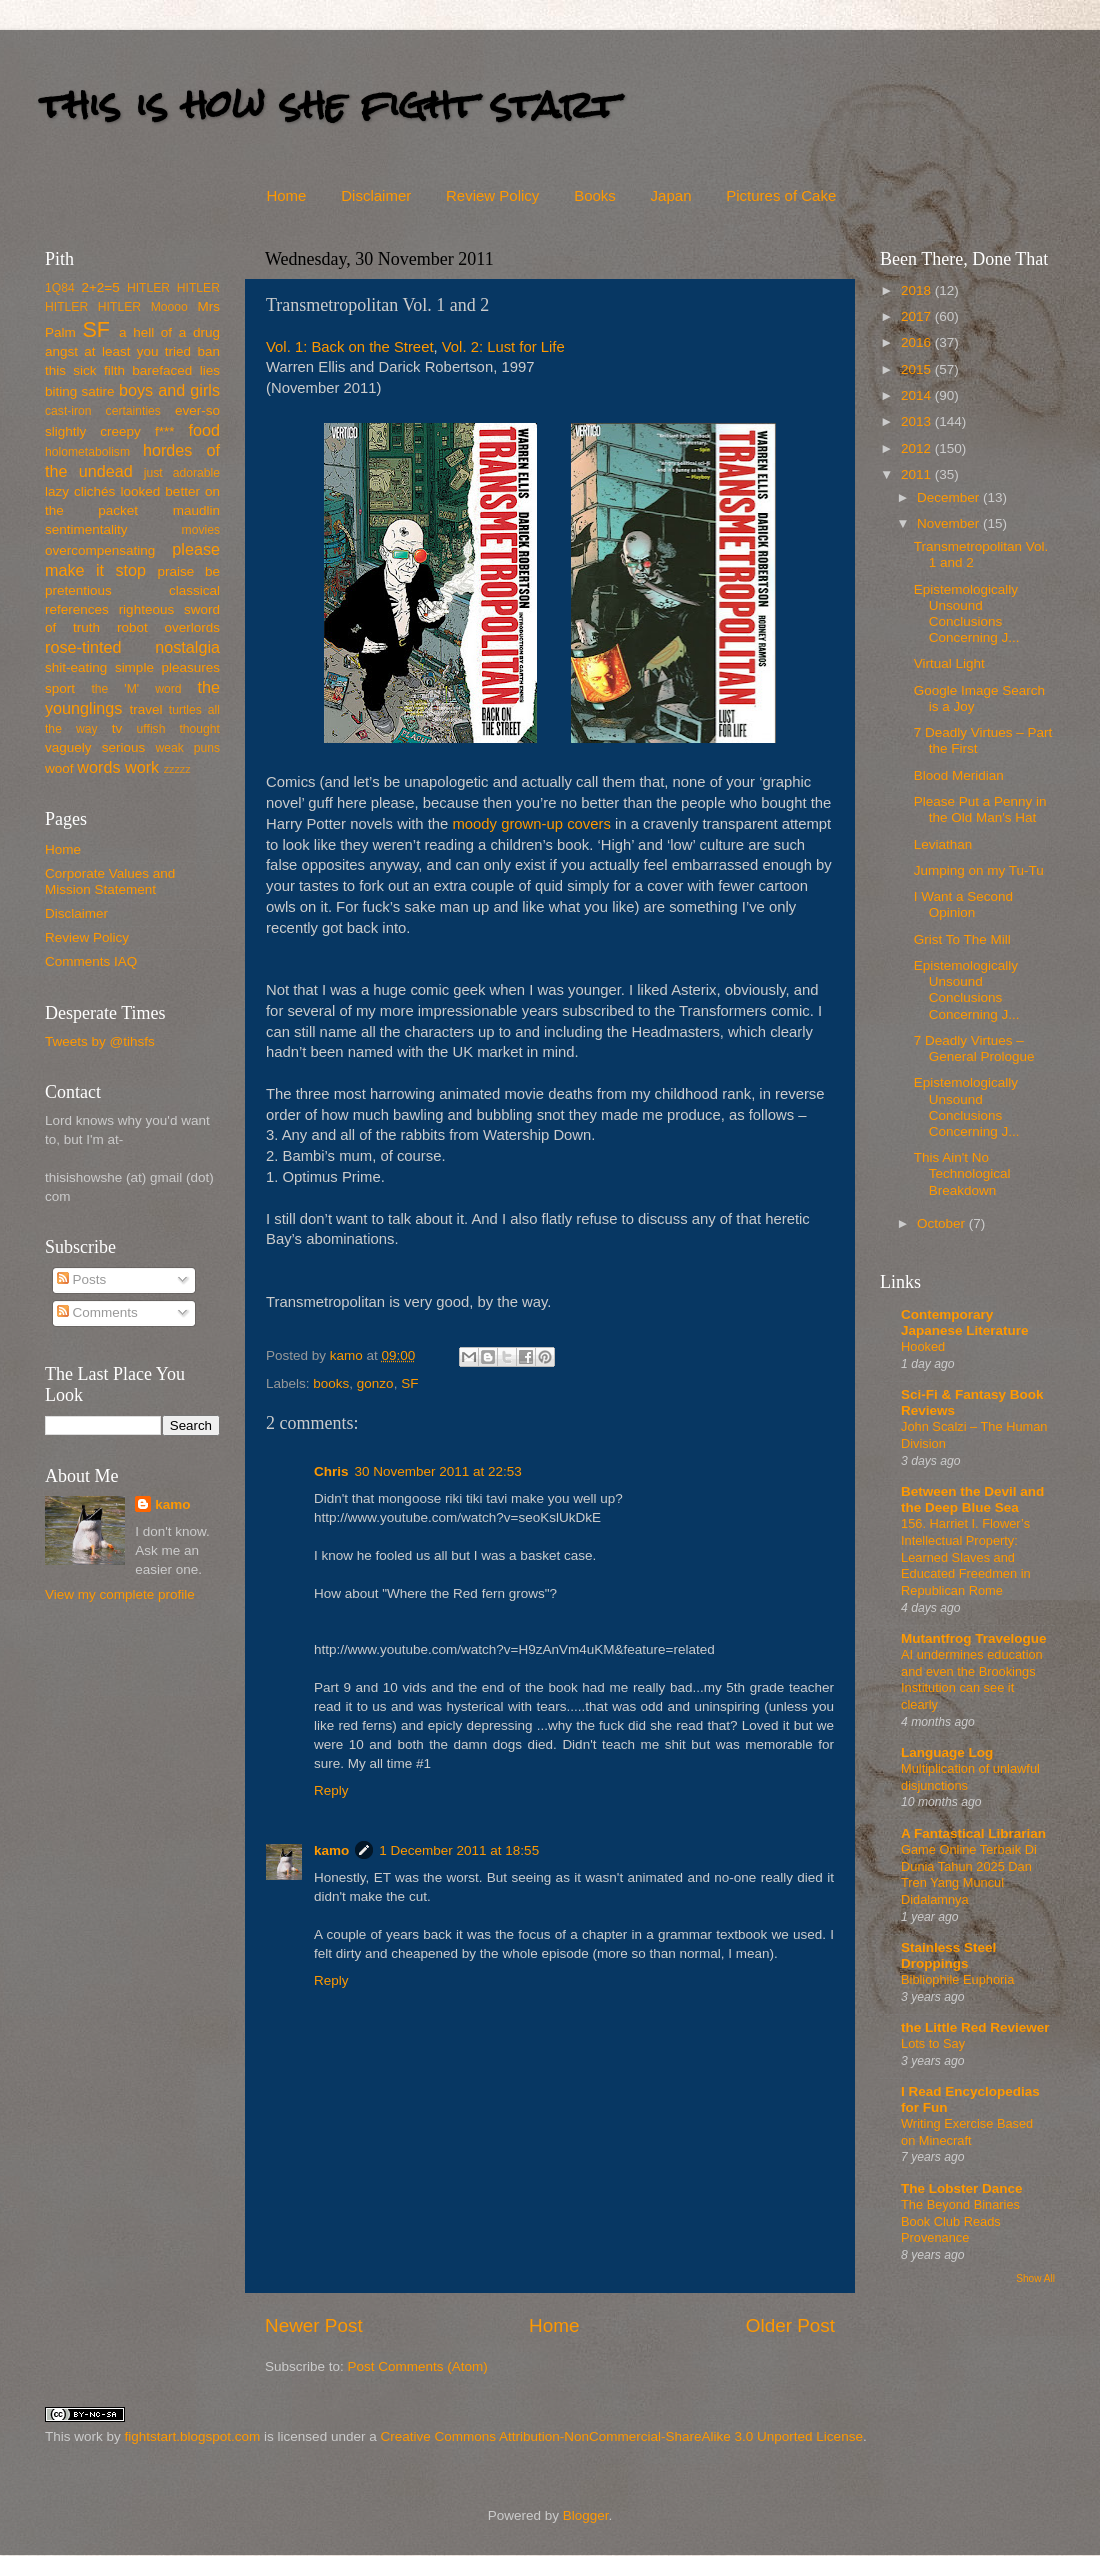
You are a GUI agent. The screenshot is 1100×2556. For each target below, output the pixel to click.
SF (409, 1383)
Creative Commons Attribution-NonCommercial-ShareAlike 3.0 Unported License (621, 2436)
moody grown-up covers (531, 824)
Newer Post (314, 2325)
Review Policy (492, 195)
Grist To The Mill (962, 939)
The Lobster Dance (962, 2188)
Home (286, 195)
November (950, 523)
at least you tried (137, 351)
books (331, 1383)
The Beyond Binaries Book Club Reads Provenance (960, 2221)
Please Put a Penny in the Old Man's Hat (980, 809)
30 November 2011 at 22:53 (438, 1471)
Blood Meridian (959, 775)
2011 (918, 474)
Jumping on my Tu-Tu (979, 870)
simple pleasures (167, 667)
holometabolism (87, 452)
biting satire (80, 391)
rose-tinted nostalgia (132, 647)
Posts (82, 1279)
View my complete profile (120, 1594)
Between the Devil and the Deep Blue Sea (972, 1499)
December (950, 497)
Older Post (790, 2325)
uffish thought (178, 729)
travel (145, 709)
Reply (331, 1790)
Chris (331, 1471)
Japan (671, 195)
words (98, 767)
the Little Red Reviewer (975, 2027)
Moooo (169, 307)
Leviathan (943, 844)
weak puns (187, 748)
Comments (97, 1312)
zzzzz (177, 769)
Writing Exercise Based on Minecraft (967, 2132)
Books (595, 195)
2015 (918, 369)
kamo (348, 1355)
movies (201, 530)
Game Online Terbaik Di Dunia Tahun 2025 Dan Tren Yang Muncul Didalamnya (969, 1874)
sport (60, 688)
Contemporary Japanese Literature (965, 1322)
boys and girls (169, 390)
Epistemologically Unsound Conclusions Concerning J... (967, 614)
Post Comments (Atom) (418, 2366)
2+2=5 (100, 287)
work (142, 767)
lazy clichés (80, 491)
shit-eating (76, 667)
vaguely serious (95, 747)
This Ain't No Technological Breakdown (962, 1173)
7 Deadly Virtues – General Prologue (974, 1048)
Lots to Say (933, 2043)
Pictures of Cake (781, 195)
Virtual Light (949, 663)
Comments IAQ (91, 961)
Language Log (947, 1752)
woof (59, 768)
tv (117, 728)
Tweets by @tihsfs (100, 1041)
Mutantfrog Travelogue (974, 1638)
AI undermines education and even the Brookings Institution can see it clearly (972, 1679)
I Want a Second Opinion (963, 904)
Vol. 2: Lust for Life (503, 347)
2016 (918, 342)
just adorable (182, 473)
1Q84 (60, 288)
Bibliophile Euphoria (957, 1979)
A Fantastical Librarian (973, 1833)
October (943, 1223)
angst (61, 351)
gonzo (375, 1383)
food (204, 430)
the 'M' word (136, 689)
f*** (165, 431)
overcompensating (100, 550)
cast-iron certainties (103, 411)
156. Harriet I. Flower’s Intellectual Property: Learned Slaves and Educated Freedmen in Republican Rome (966, 1557)
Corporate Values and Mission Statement (110, 881)
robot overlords (168, 627)
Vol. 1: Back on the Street (350, 347)
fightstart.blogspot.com (193, 2436)
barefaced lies (176, 370)
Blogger (586, 2515)
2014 (918, 395)
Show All (1035, 2278)
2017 (918, 316)
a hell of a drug (169, 332)
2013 (918, 421)
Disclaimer (376, 195)
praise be (189, 571)
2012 (918, 448)
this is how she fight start (329, 104)
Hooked (923, 1346)
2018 (918, 290)
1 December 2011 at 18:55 (459, 1850)
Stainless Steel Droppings (948, 1955)
